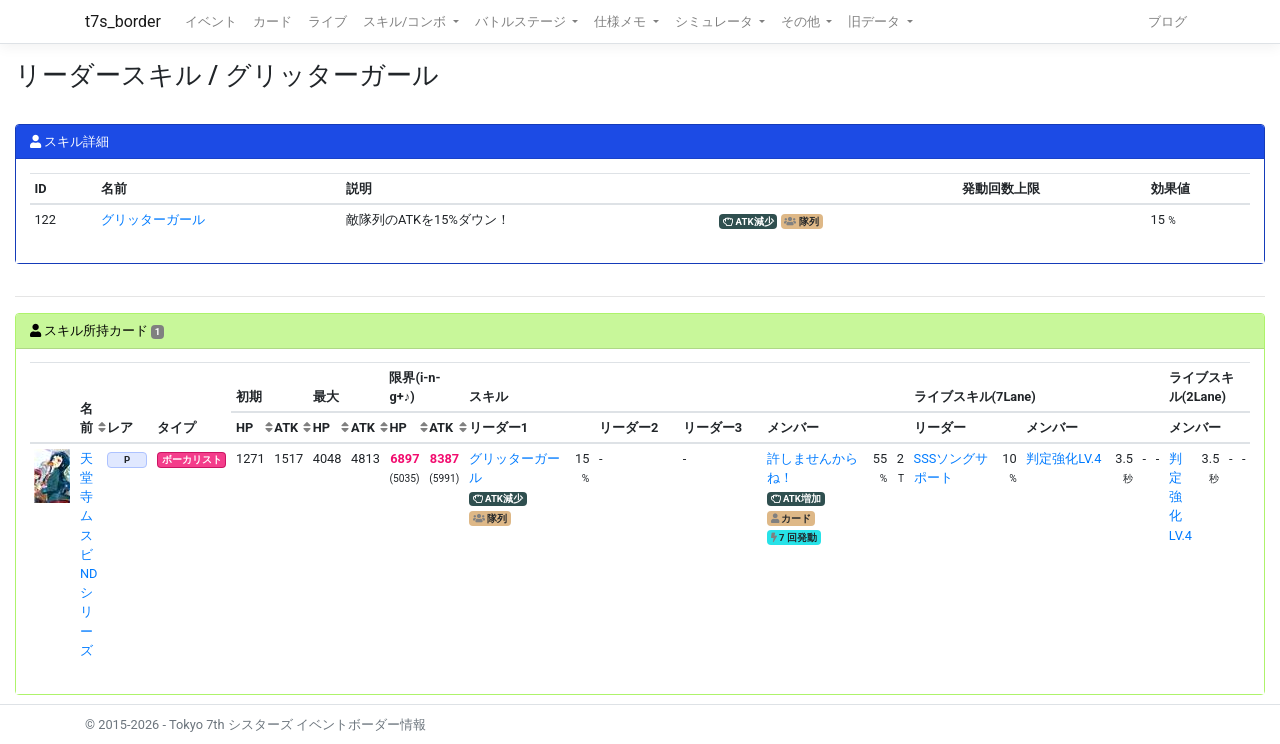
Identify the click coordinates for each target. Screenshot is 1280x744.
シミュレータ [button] (715, 21)
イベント (211, 21)
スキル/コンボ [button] (406, 21)
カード (272, 21)
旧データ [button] (875, 21)
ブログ (1167, 21)
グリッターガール (153, 219)
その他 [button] (802, 21)
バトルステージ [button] (522, 21)
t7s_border (123, 21)
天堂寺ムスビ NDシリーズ (89, 554)
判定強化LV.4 (1063, 458)
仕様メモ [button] (621, 21)
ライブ (327, 21)
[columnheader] (53, 403)
